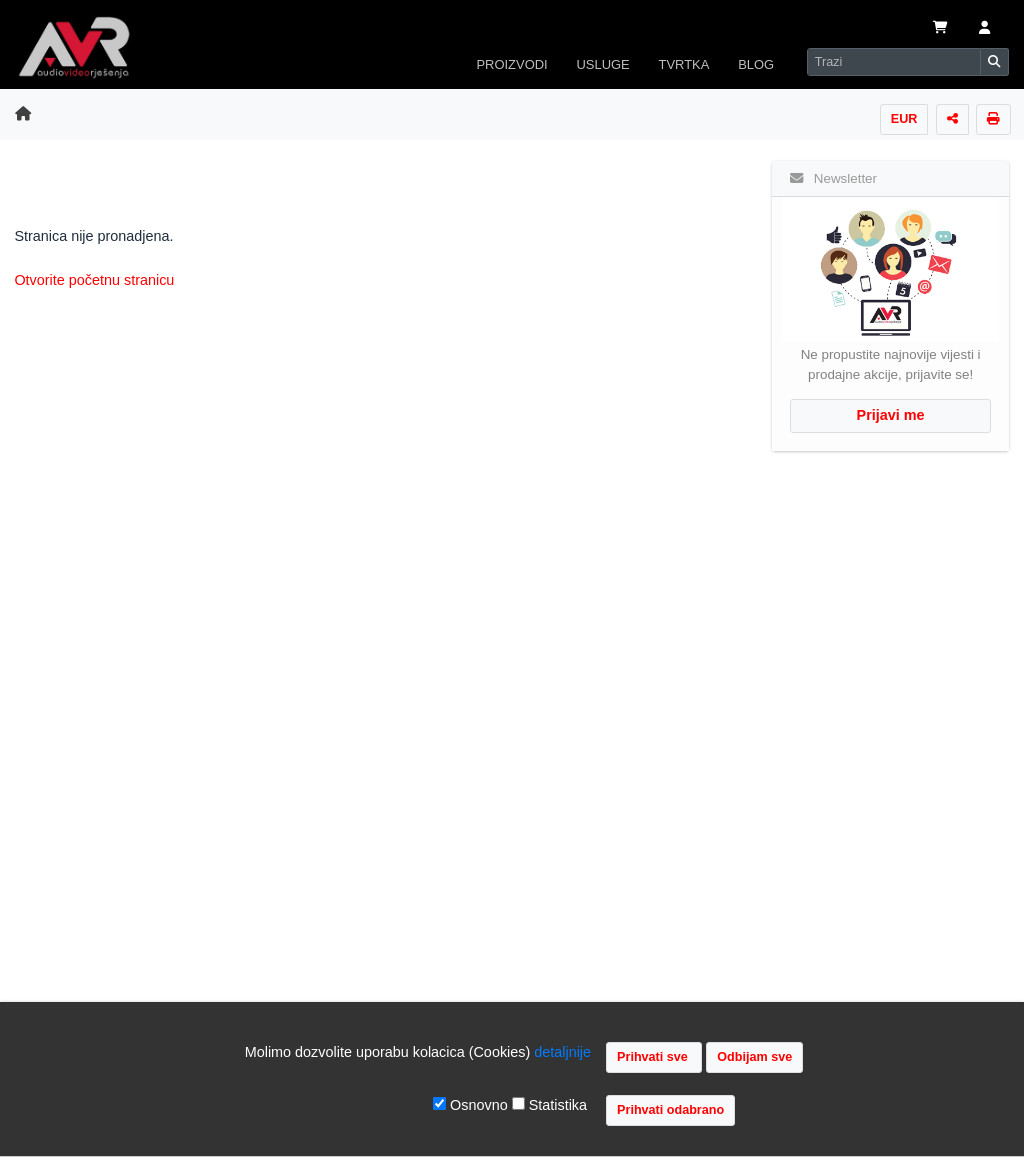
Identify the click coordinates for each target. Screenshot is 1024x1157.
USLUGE (602, 64)
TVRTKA (684, 64)
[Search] (894, 62)
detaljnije (562, 1052)
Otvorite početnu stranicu (94, 280)
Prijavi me (891, 415)
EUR (904, 119)
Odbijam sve (754, 1057)
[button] (984, 29)
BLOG (756, 64)
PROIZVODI (511, 64)
